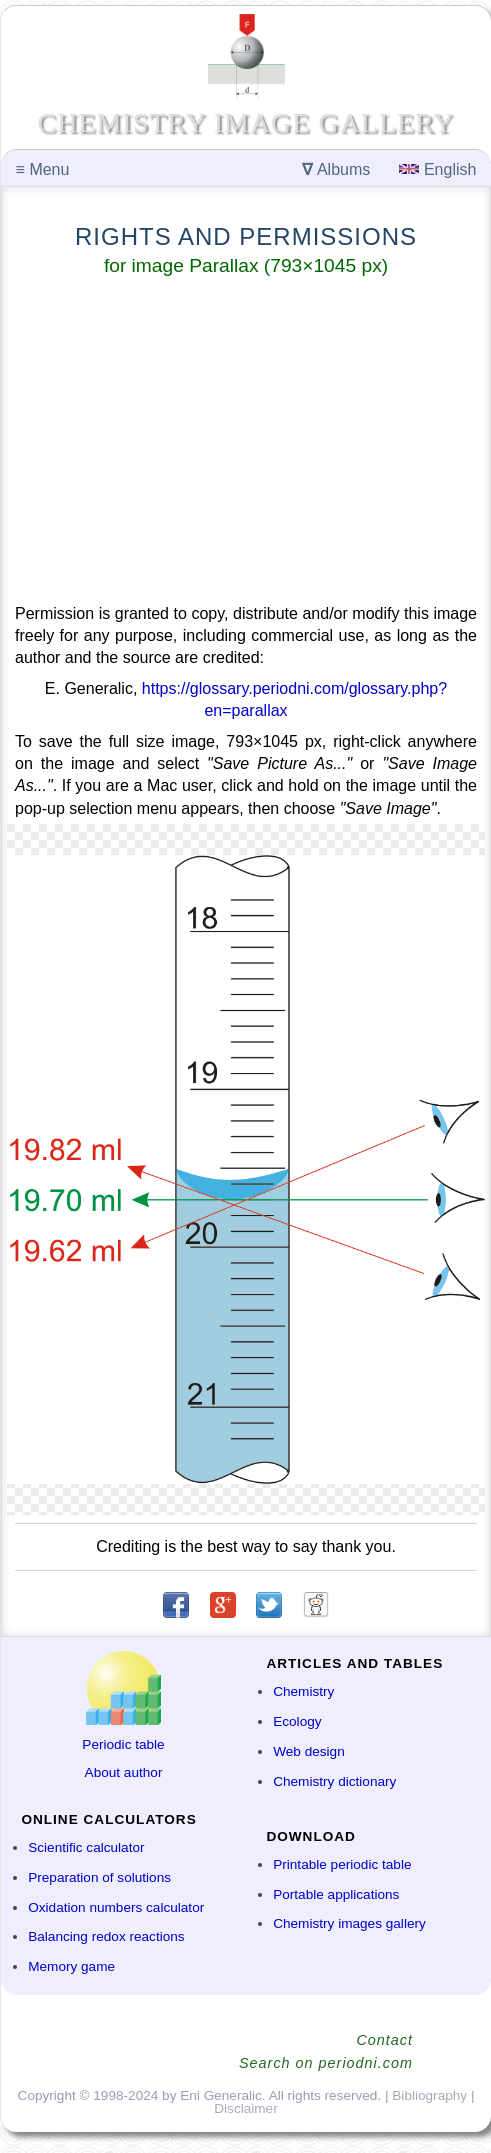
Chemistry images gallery (349, 1923)
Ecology (297, 1721)
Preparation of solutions (99, 1877)
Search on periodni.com (326, 2063)
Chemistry (303, 1691)
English (437, 169)
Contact (384, 2040)
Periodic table (123, 1744)
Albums (336, 169)
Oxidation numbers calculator (116, 1907)
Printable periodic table (342, 1864)
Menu (43, 169)
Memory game (71, 1966)
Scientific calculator (86, 1847)
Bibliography (429, 2095)
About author (124, 1772)
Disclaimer (245, 2108)
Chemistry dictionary (334, 1781)
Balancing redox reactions (106, 1936)
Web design (309, 1751)
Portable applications (336, 1894)
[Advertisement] (246, 444)
